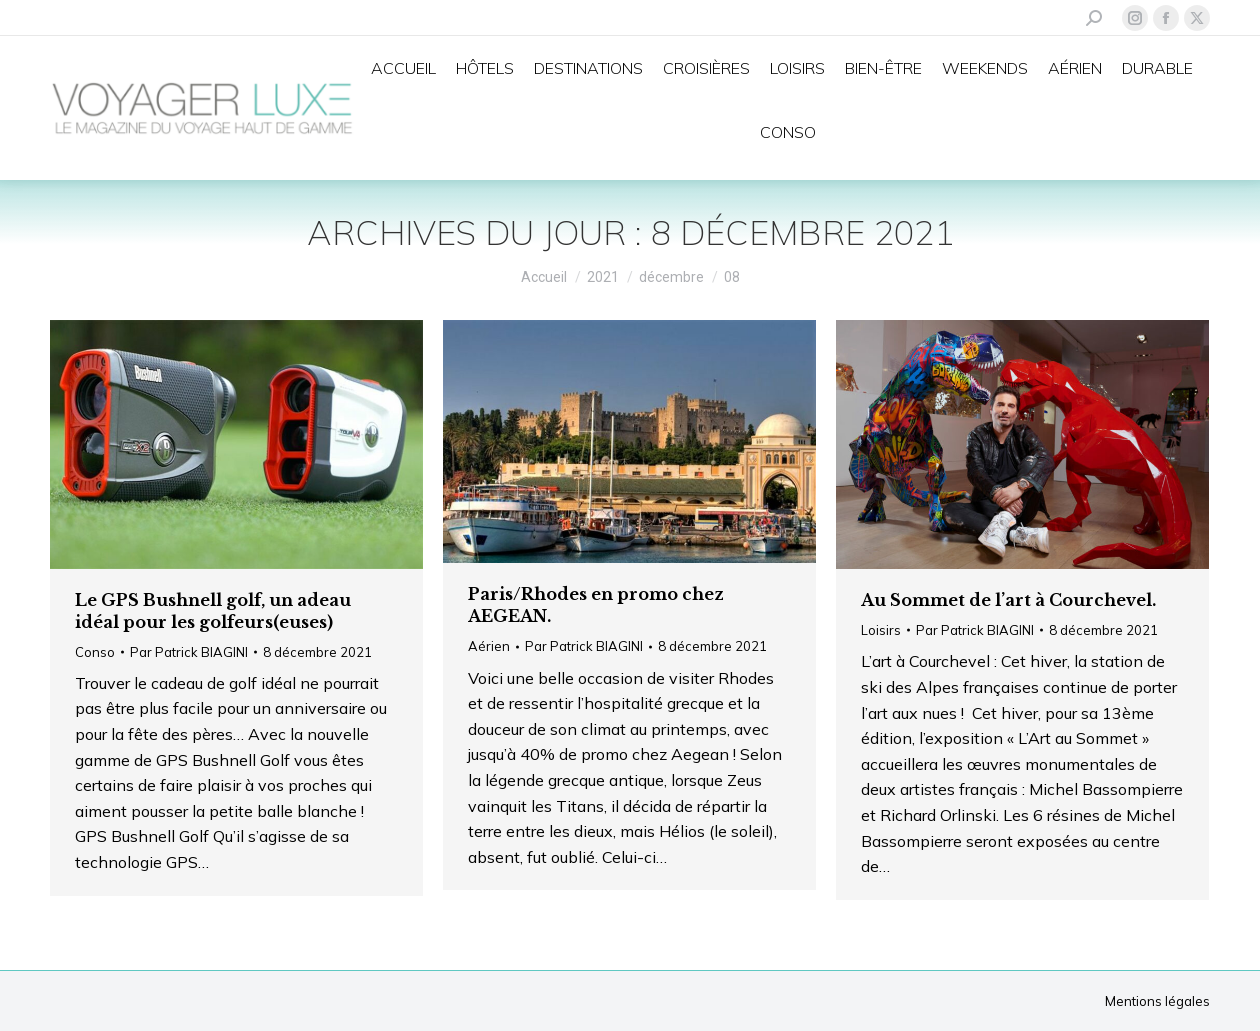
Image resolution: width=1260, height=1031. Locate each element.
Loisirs (881, 630)
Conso (95, 652)
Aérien (489, 646)
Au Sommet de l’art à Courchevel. (1008, 600)
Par (189, 652)
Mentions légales (1157, 1001)
